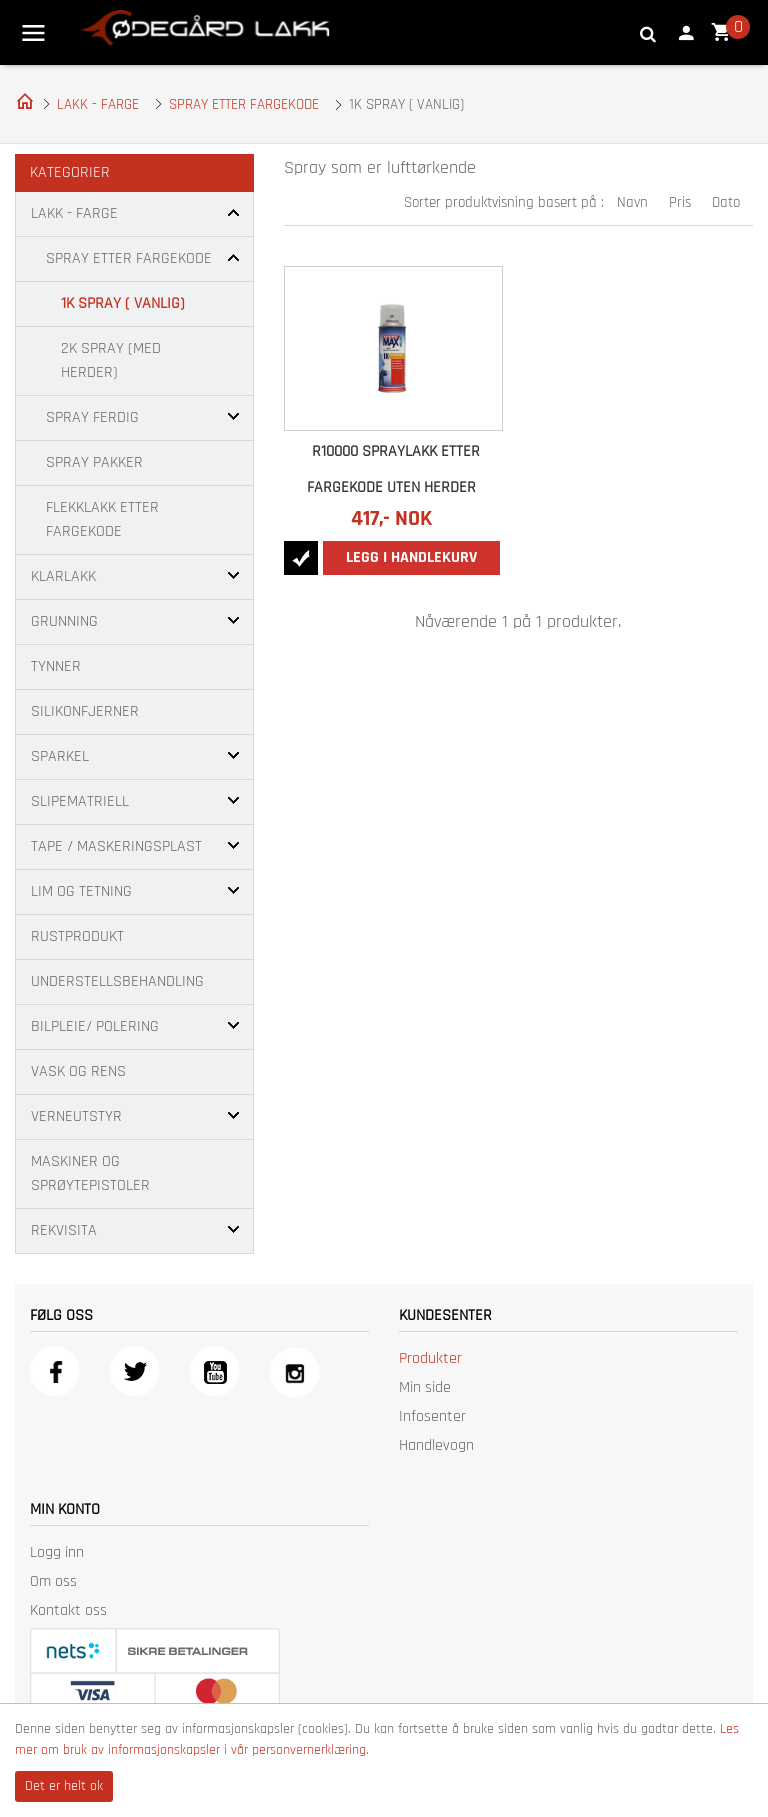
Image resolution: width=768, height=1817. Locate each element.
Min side (425, 1387)
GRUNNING (64, 621)
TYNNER (56, 666)
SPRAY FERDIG (92, 417)
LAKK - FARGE (98, 104)
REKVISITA (64, 1230)
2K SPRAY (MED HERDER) (111, 360)
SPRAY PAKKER (94, 462)
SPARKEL (60, 756)
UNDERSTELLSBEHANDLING (117, 981)
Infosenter (432, 1416)
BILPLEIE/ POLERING (95, 1026)
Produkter (430, 1358)
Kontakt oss (68, 1610)
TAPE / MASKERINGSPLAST (116, 846)
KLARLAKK (63, 576)
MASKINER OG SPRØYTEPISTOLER (90, 1173)
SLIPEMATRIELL (80, 801)
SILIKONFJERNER (85, 711)
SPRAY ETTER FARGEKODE (244, 104)
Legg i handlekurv (411, 557)
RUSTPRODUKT (77, 936)
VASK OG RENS (78, 1071)
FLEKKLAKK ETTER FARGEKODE (102, 519)
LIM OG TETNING (81, 891)
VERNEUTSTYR (76, 1116)
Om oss (53, 1581)
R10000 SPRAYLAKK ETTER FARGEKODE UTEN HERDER (394, 469)
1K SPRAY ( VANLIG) (123, 303)
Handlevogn (436, 1445)
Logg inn (57, 1552)
